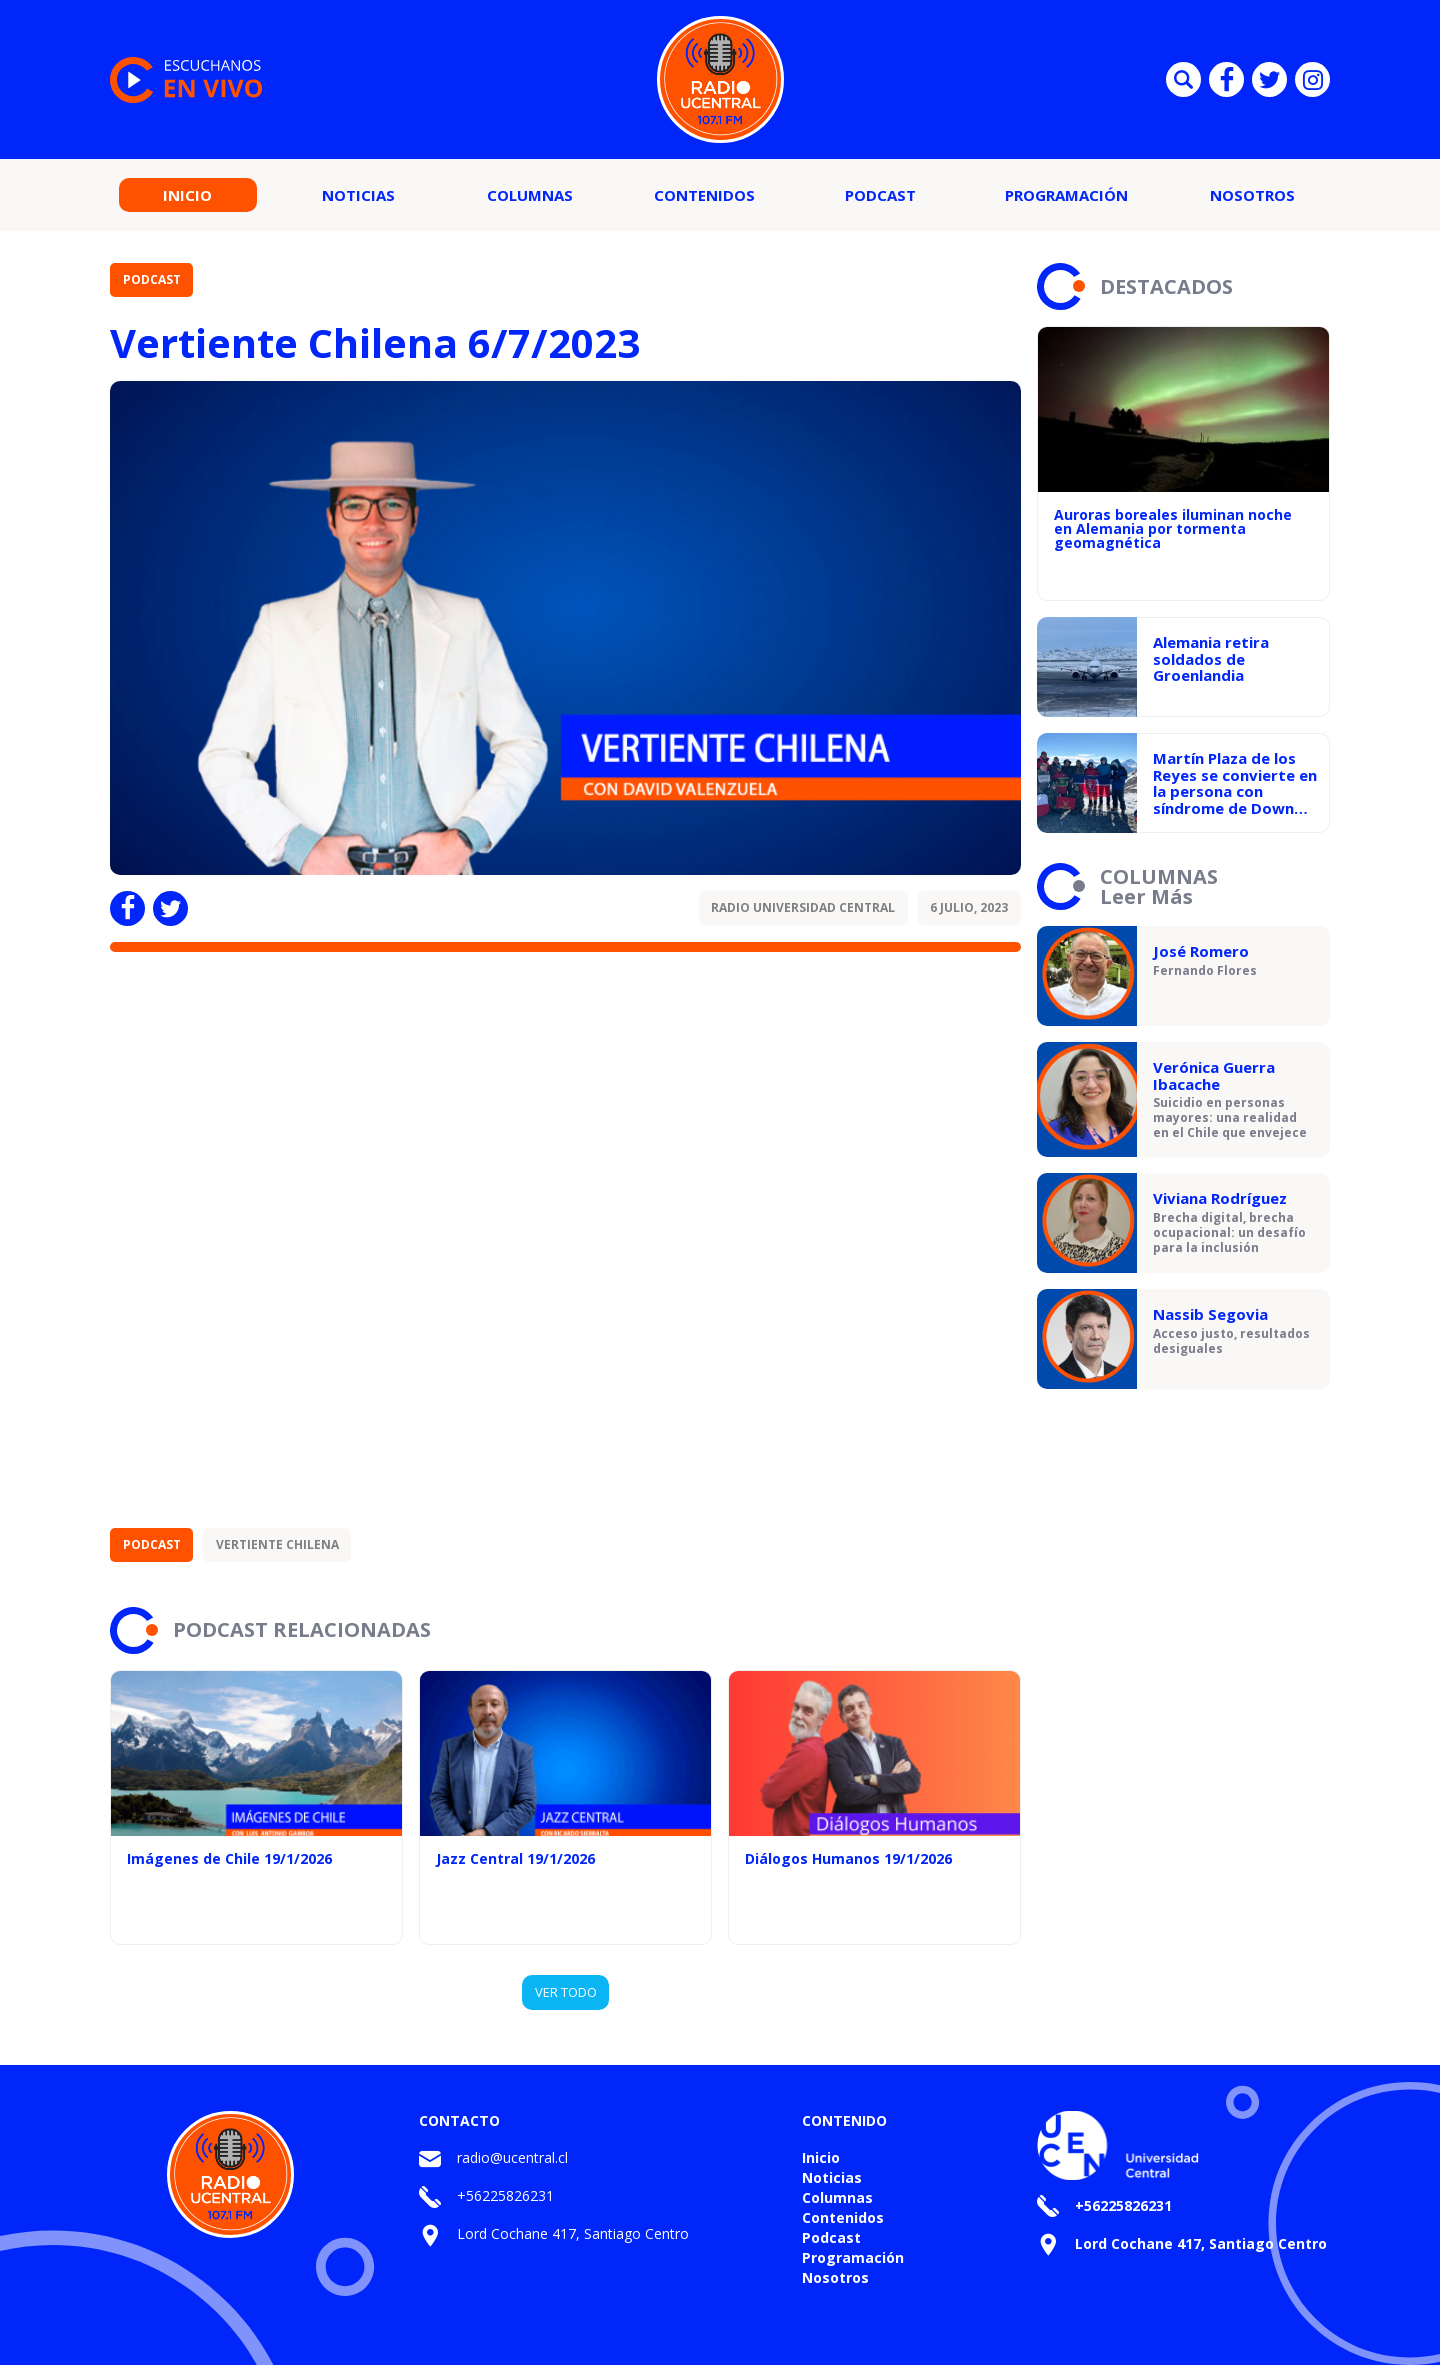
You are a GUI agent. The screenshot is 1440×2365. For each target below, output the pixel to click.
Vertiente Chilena (277, 1544)
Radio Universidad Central (803, 907)
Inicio (187, 195)
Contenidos (704, 195)
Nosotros (1252, 195)
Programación (1066, 195)
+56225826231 (505, 2195)
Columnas (530, 195)
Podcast (880, 195)
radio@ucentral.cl (512, 2157)
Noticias (358, 195)
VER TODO (566, 1992)
